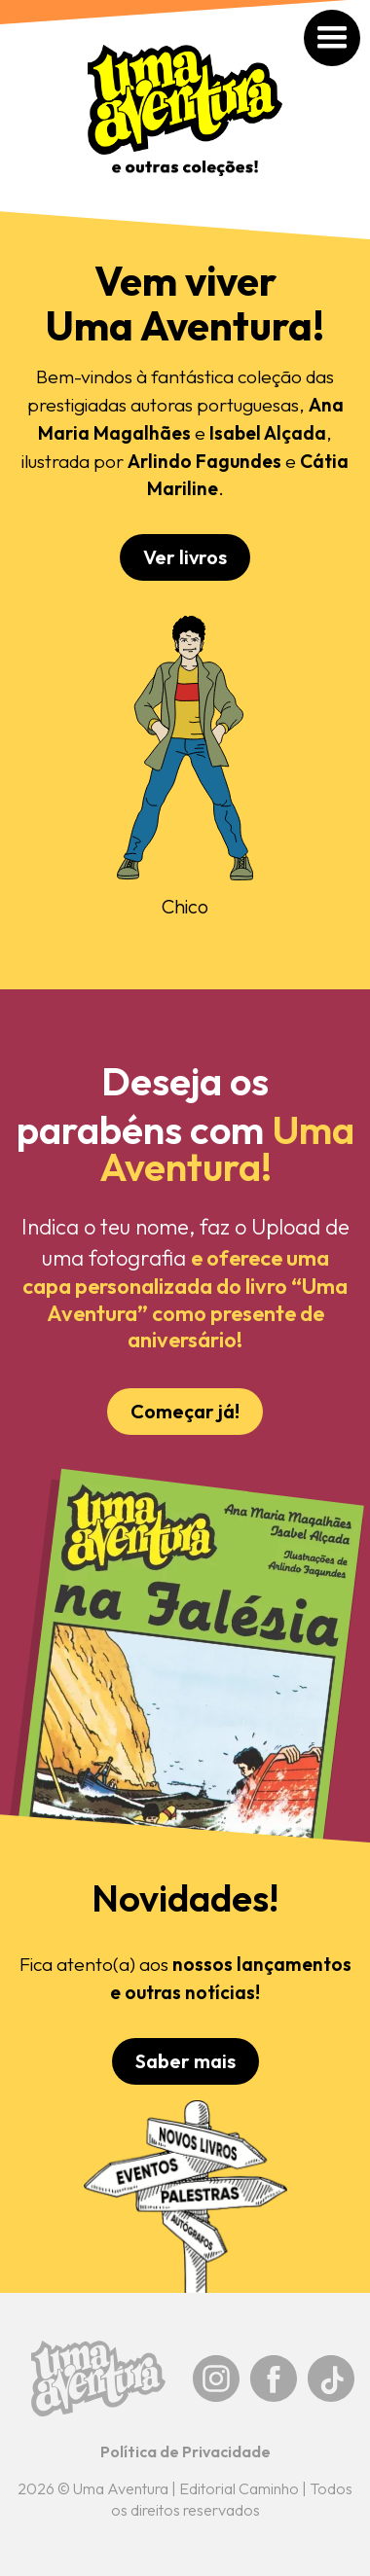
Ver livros (185, 557)
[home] (185, 120)
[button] (352, 16)
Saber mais (185, 2061)
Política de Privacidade (185, 2451)
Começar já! (185, 1411)
